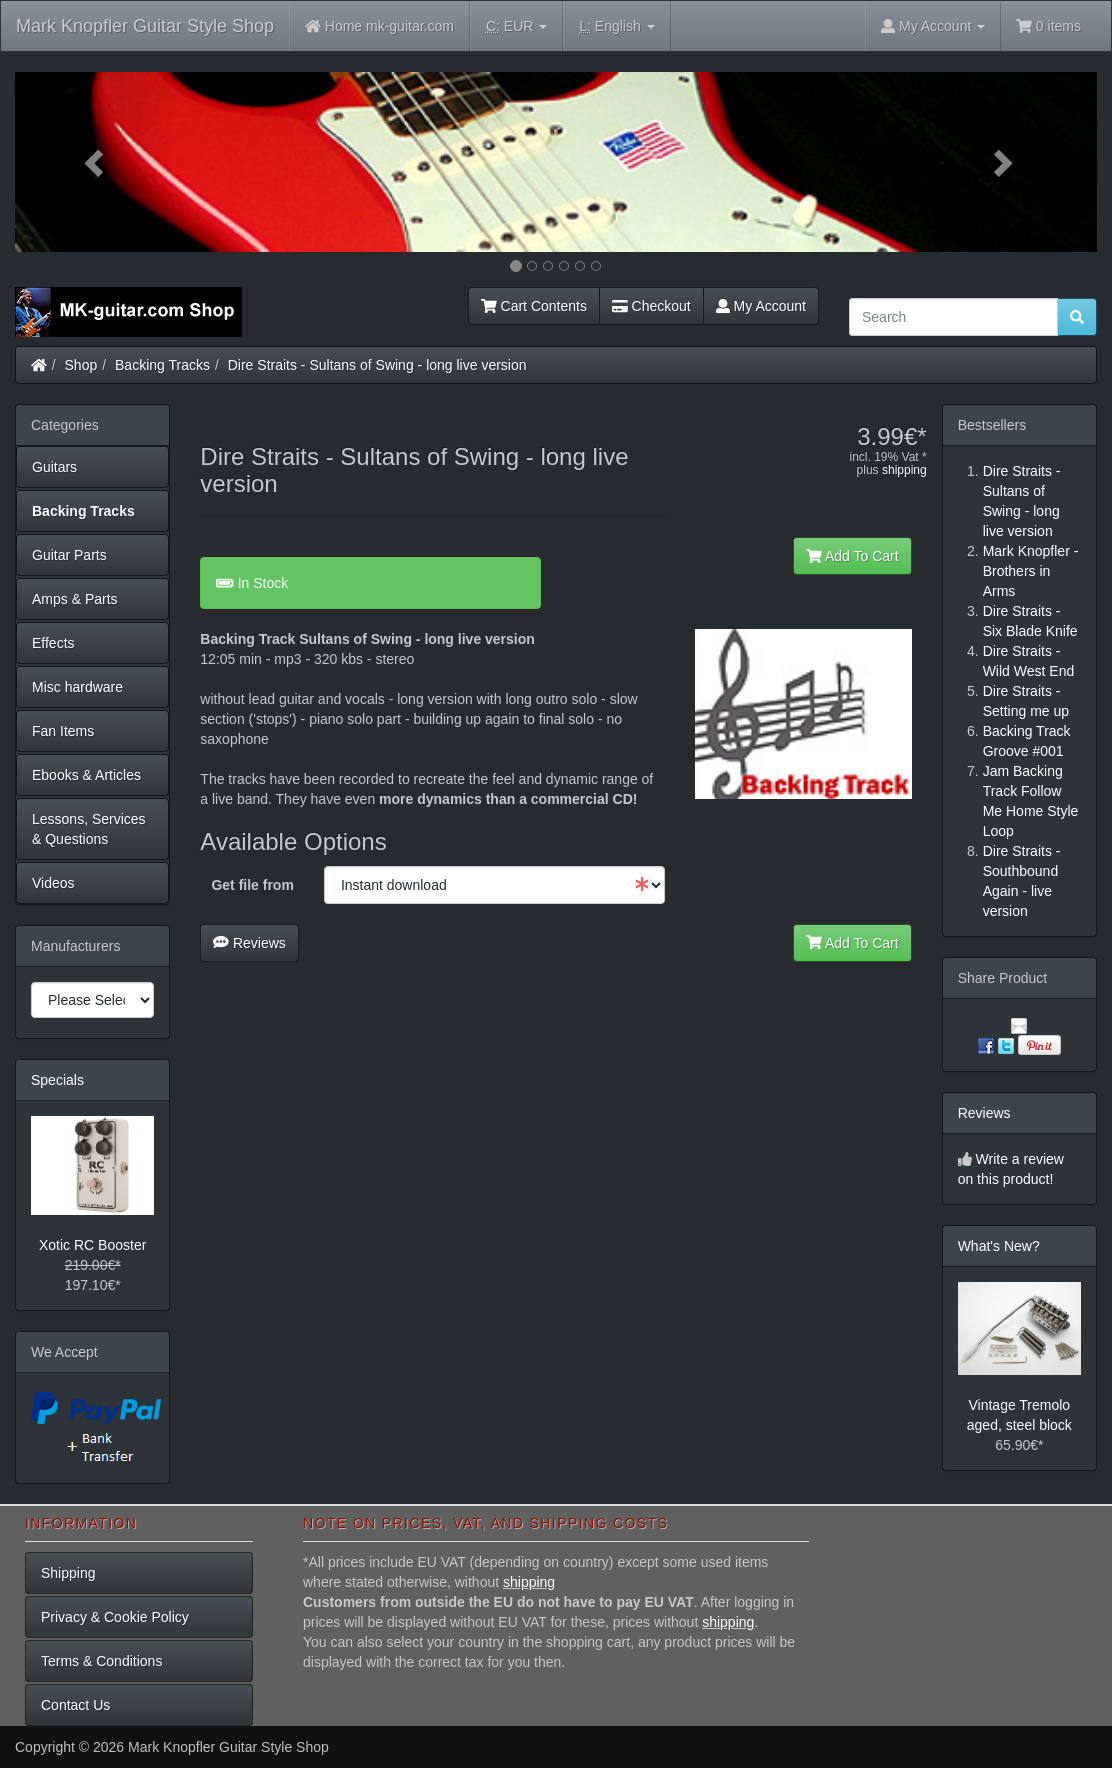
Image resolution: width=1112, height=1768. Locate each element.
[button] (96, 162)
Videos (53, 883)
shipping (904, 470)
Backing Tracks (162, 365)
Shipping (68, 1573)
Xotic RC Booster (92, 1245)
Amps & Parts (75, 599)
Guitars (54, 467)
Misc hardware (77, 687)
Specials (57, 1080)
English (616, 26)
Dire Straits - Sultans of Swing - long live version (377, 365)
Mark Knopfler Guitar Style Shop (145, 26)
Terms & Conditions (101, 1661)
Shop (81, 365)
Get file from (252, 885)
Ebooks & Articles (86, 775)
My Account (761, 306)
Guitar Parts (69, 555)
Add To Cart (852, 556)
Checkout (651, 306)
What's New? (999, 1246)
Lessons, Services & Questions (89, 829)
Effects (53, 643)
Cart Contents (534, 306)
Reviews (249, 943)
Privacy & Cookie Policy (115, 1617)
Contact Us (75, 1705)
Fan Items (63, 731)
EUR (516, 26)
